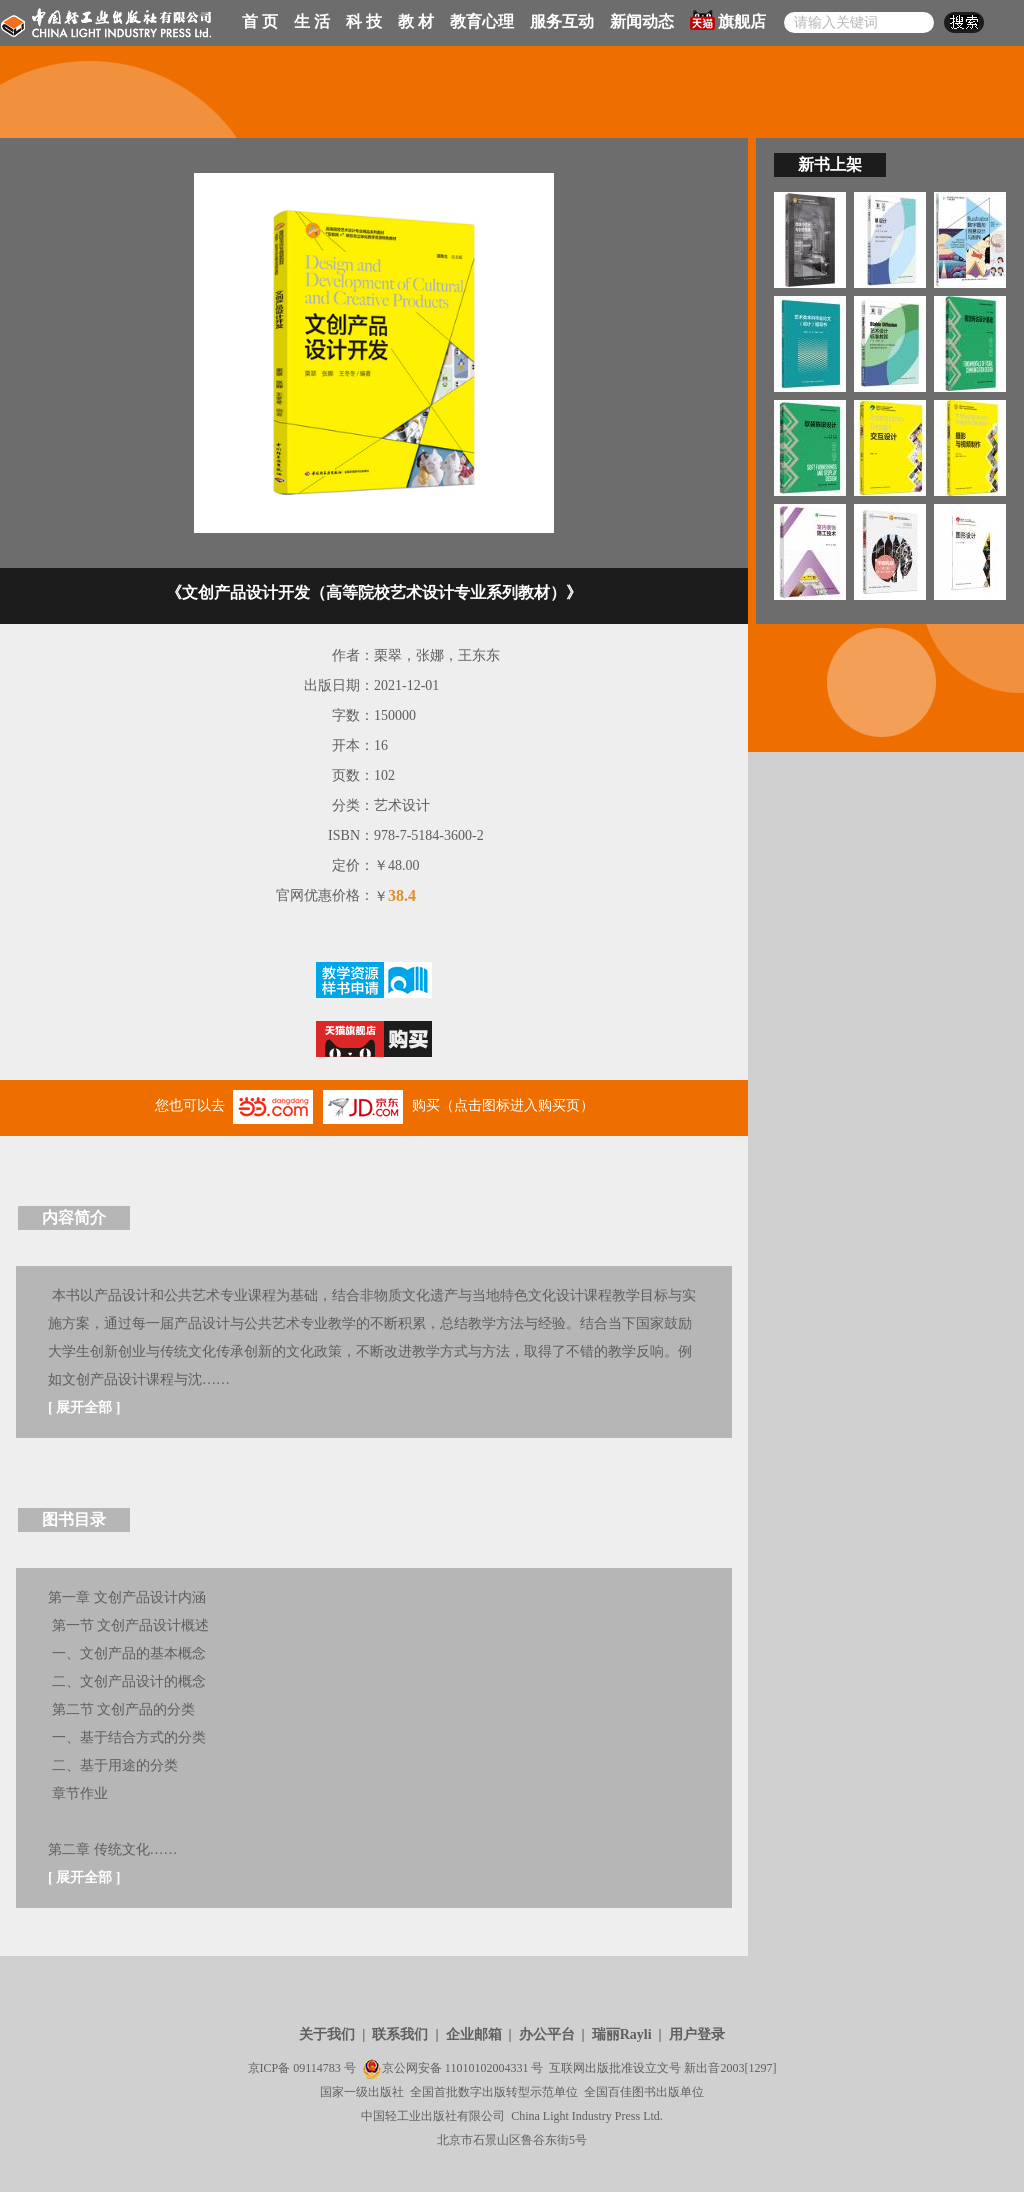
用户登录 (697, 2034)
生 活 (312, 21)
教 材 (416, 21)
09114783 (317, 2068)
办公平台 (547, 2034)
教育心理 (482, 21)
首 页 (260, 21)
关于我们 (327, 2034)
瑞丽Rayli (622, 2034)
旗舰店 (728, 20)
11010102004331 (487, 2068)
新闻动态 (642, 21)
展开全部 (84, 1407)
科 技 (364, 21)
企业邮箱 (474, 2034)
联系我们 (400, 2034)
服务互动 (562, 21)
